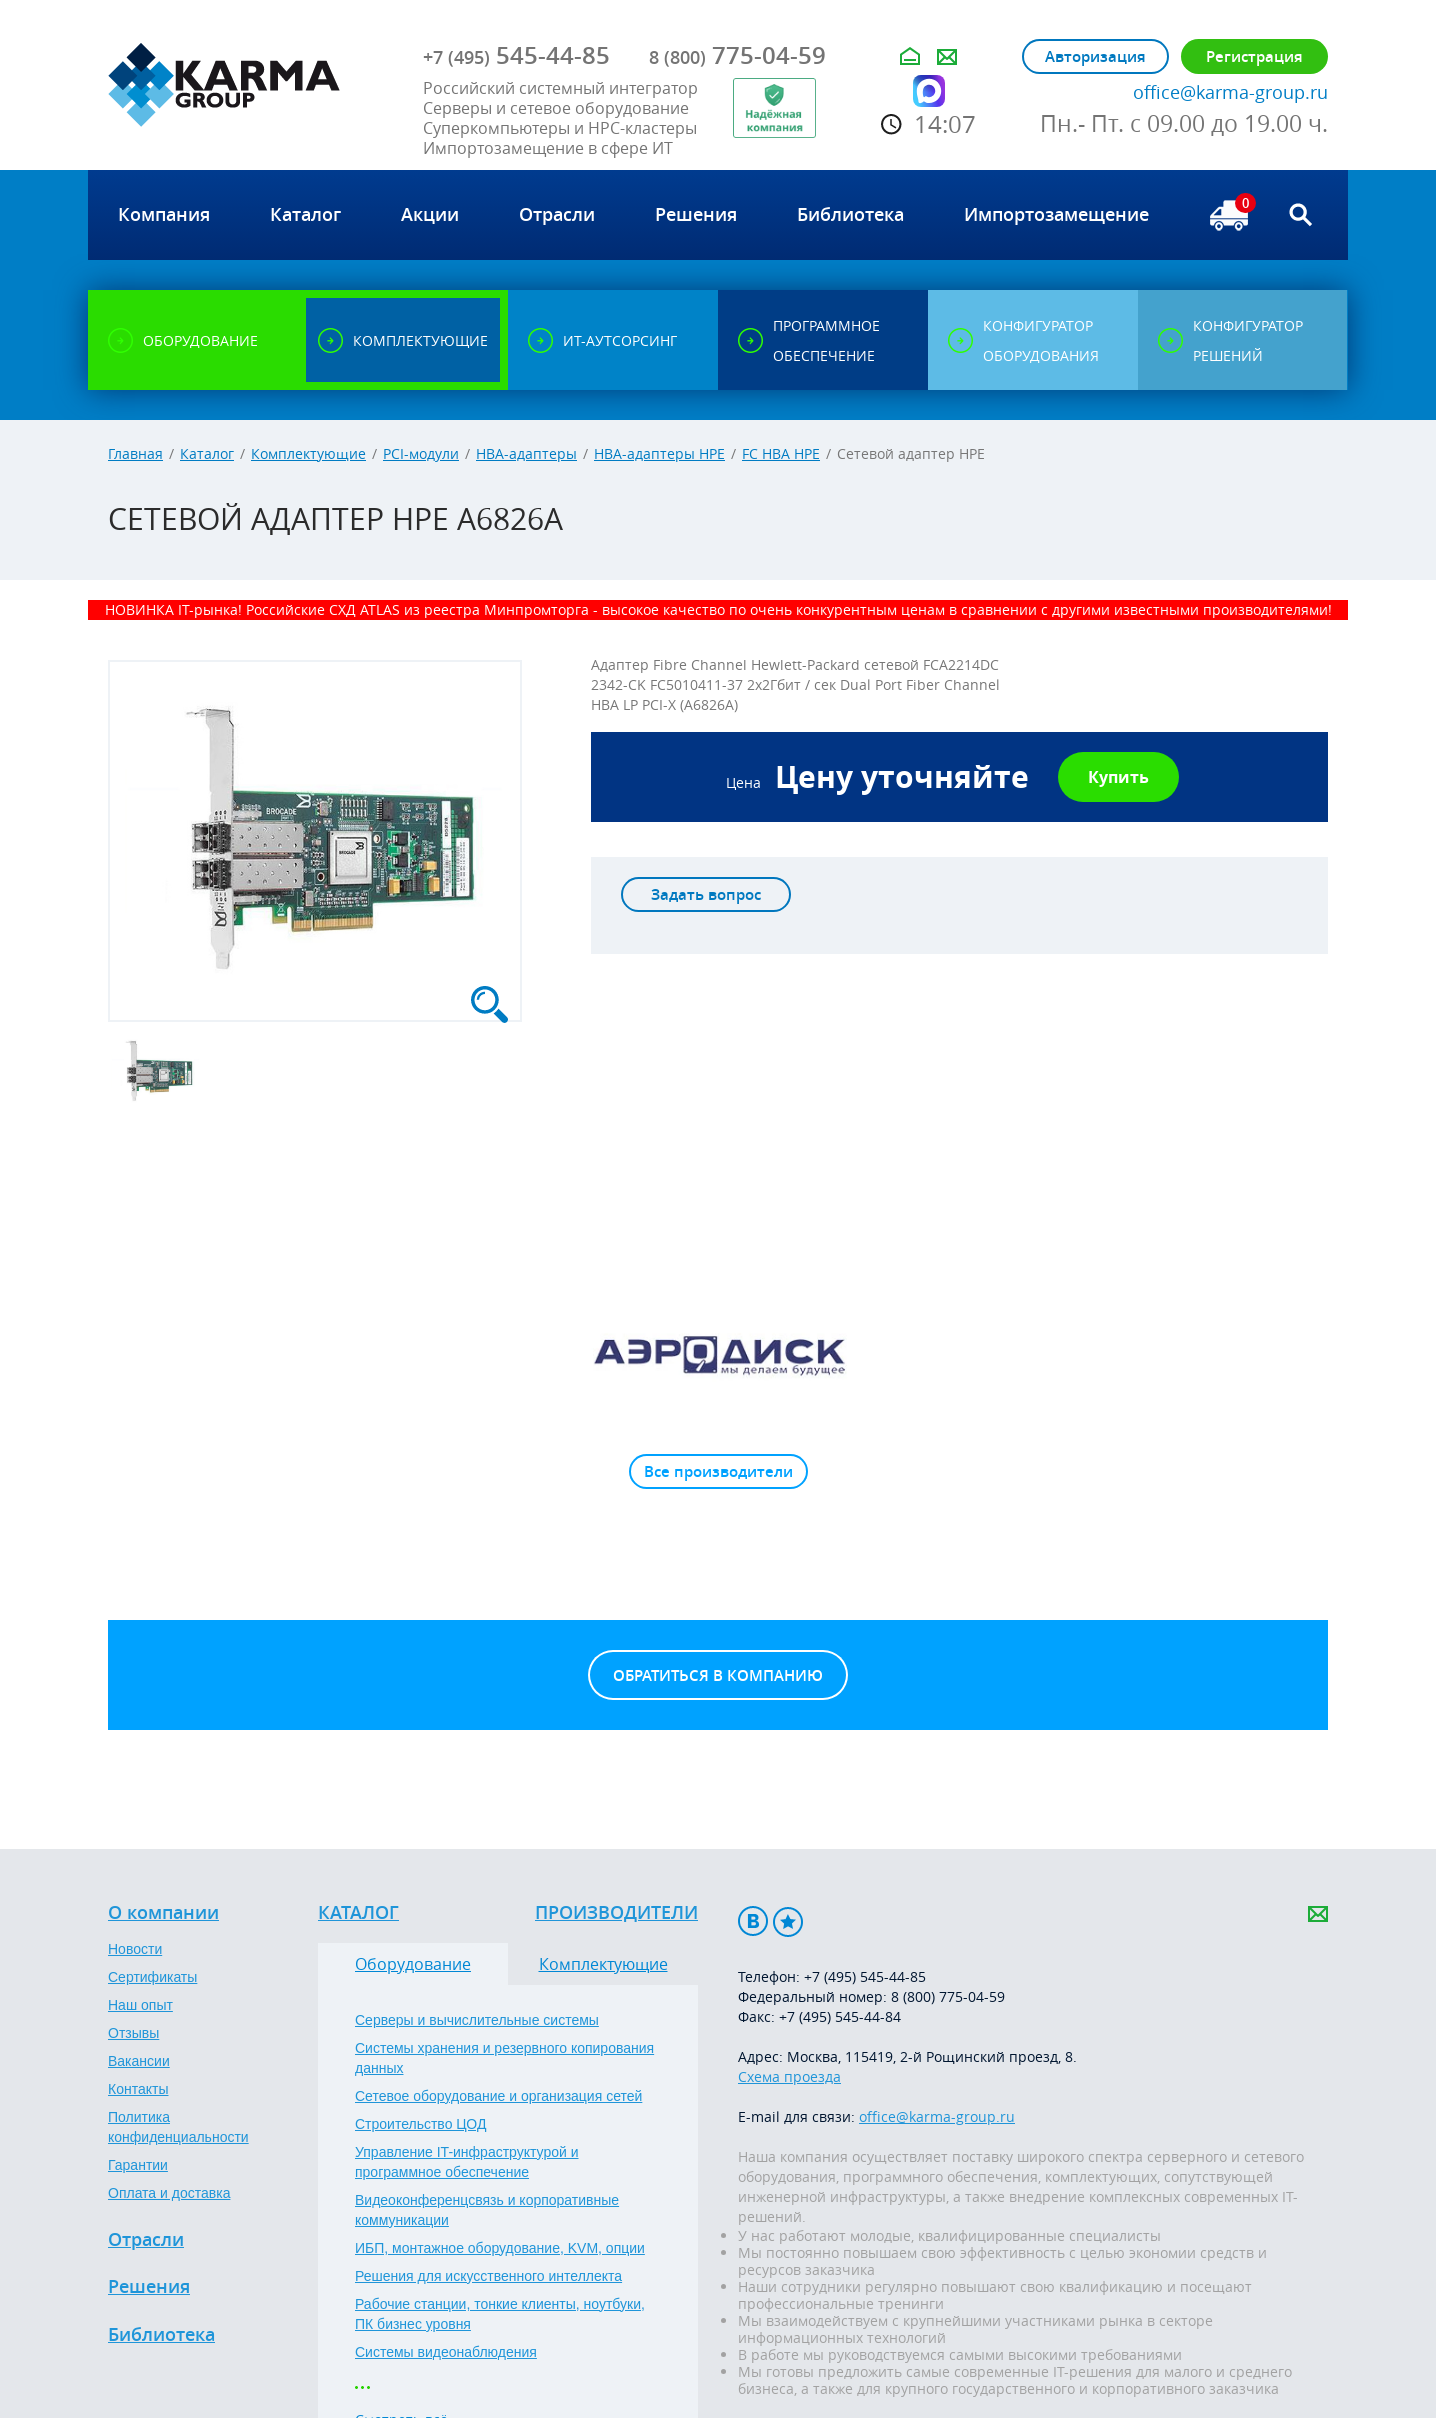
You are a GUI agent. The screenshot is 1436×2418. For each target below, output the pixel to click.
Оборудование (413, 1964)
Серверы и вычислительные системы (477, 2020)
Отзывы (133, 2033)
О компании (163, 1913)
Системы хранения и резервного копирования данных (504, 2058)
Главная (135, 453)
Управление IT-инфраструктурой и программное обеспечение (467, 2162)
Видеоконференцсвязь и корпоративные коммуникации (487, 2210)
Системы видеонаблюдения (446, 2352)
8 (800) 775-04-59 (948, 1996)
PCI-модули (421, 453)
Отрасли (146, 2240)
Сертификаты (152, 1977)
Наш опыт (140, 2005)
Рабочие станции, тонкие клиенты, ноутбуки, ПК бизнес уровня (500, 2314)
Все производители (718, 1471)
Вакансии (139, 2061)
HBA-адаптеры (526, 453)
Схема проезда (789, 2076)
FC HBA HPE (781, 453)
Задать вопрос (706, 894)
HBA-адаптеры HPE (659, 453)
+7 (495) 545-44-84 (840, 2016)
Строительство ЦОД (420, 2124)
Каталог (207, 453)
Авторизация (1095, 56)
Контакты (138, 2089)
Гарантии (138, 2165)
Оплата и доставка (169, 2193)
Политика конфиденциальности (178, 2127)
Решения (149, 2287)
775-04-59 (737, 55)
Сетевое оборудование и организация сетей (498, 2096)
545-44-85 (516, 55)
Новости (135, 1949)
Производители (616, 1913)
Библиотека (161, 2335)
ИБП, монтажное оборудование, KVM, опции (500, 2248)
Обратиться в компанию (718, 1675)
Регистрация (1254, 56)
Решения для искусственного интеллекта (488, 2276)
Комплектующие (308, 453)
